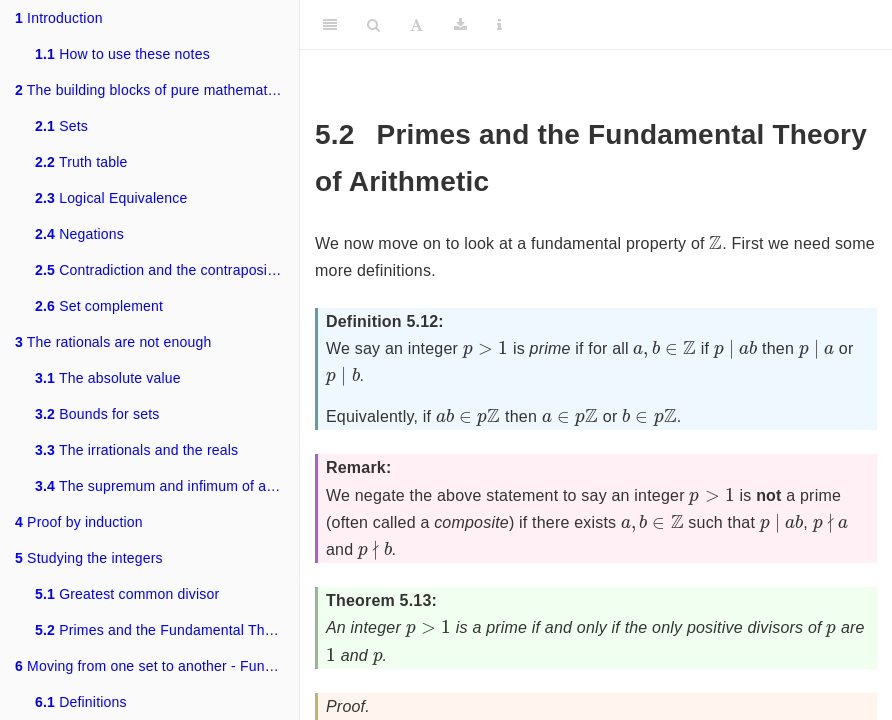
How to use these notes (122, 54)
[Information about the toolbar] (499, 25)
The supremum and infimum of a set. (164, 486)
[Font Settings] (416, 25)
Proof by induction (79, 522)
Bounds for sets (97, 414)
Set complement (99, 306)
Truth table (81, 162)
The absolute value (108, 378)
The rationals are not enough (113, 342)
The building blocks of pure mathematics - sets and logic (157, 90)
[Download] (460, 25)
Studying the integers (89, 558)
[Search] (373, 25)
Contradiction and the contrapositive (162, 270)
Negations (79, 234)
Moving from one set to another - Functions (157, 666)
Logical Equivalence (111, 198)
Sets (61, 126)
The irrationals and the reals (136, 450)
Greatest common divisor (127, 594)
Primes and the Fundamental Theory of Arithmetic (167, 630)
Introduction (59, 18)
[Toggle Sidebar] (330, 25)
